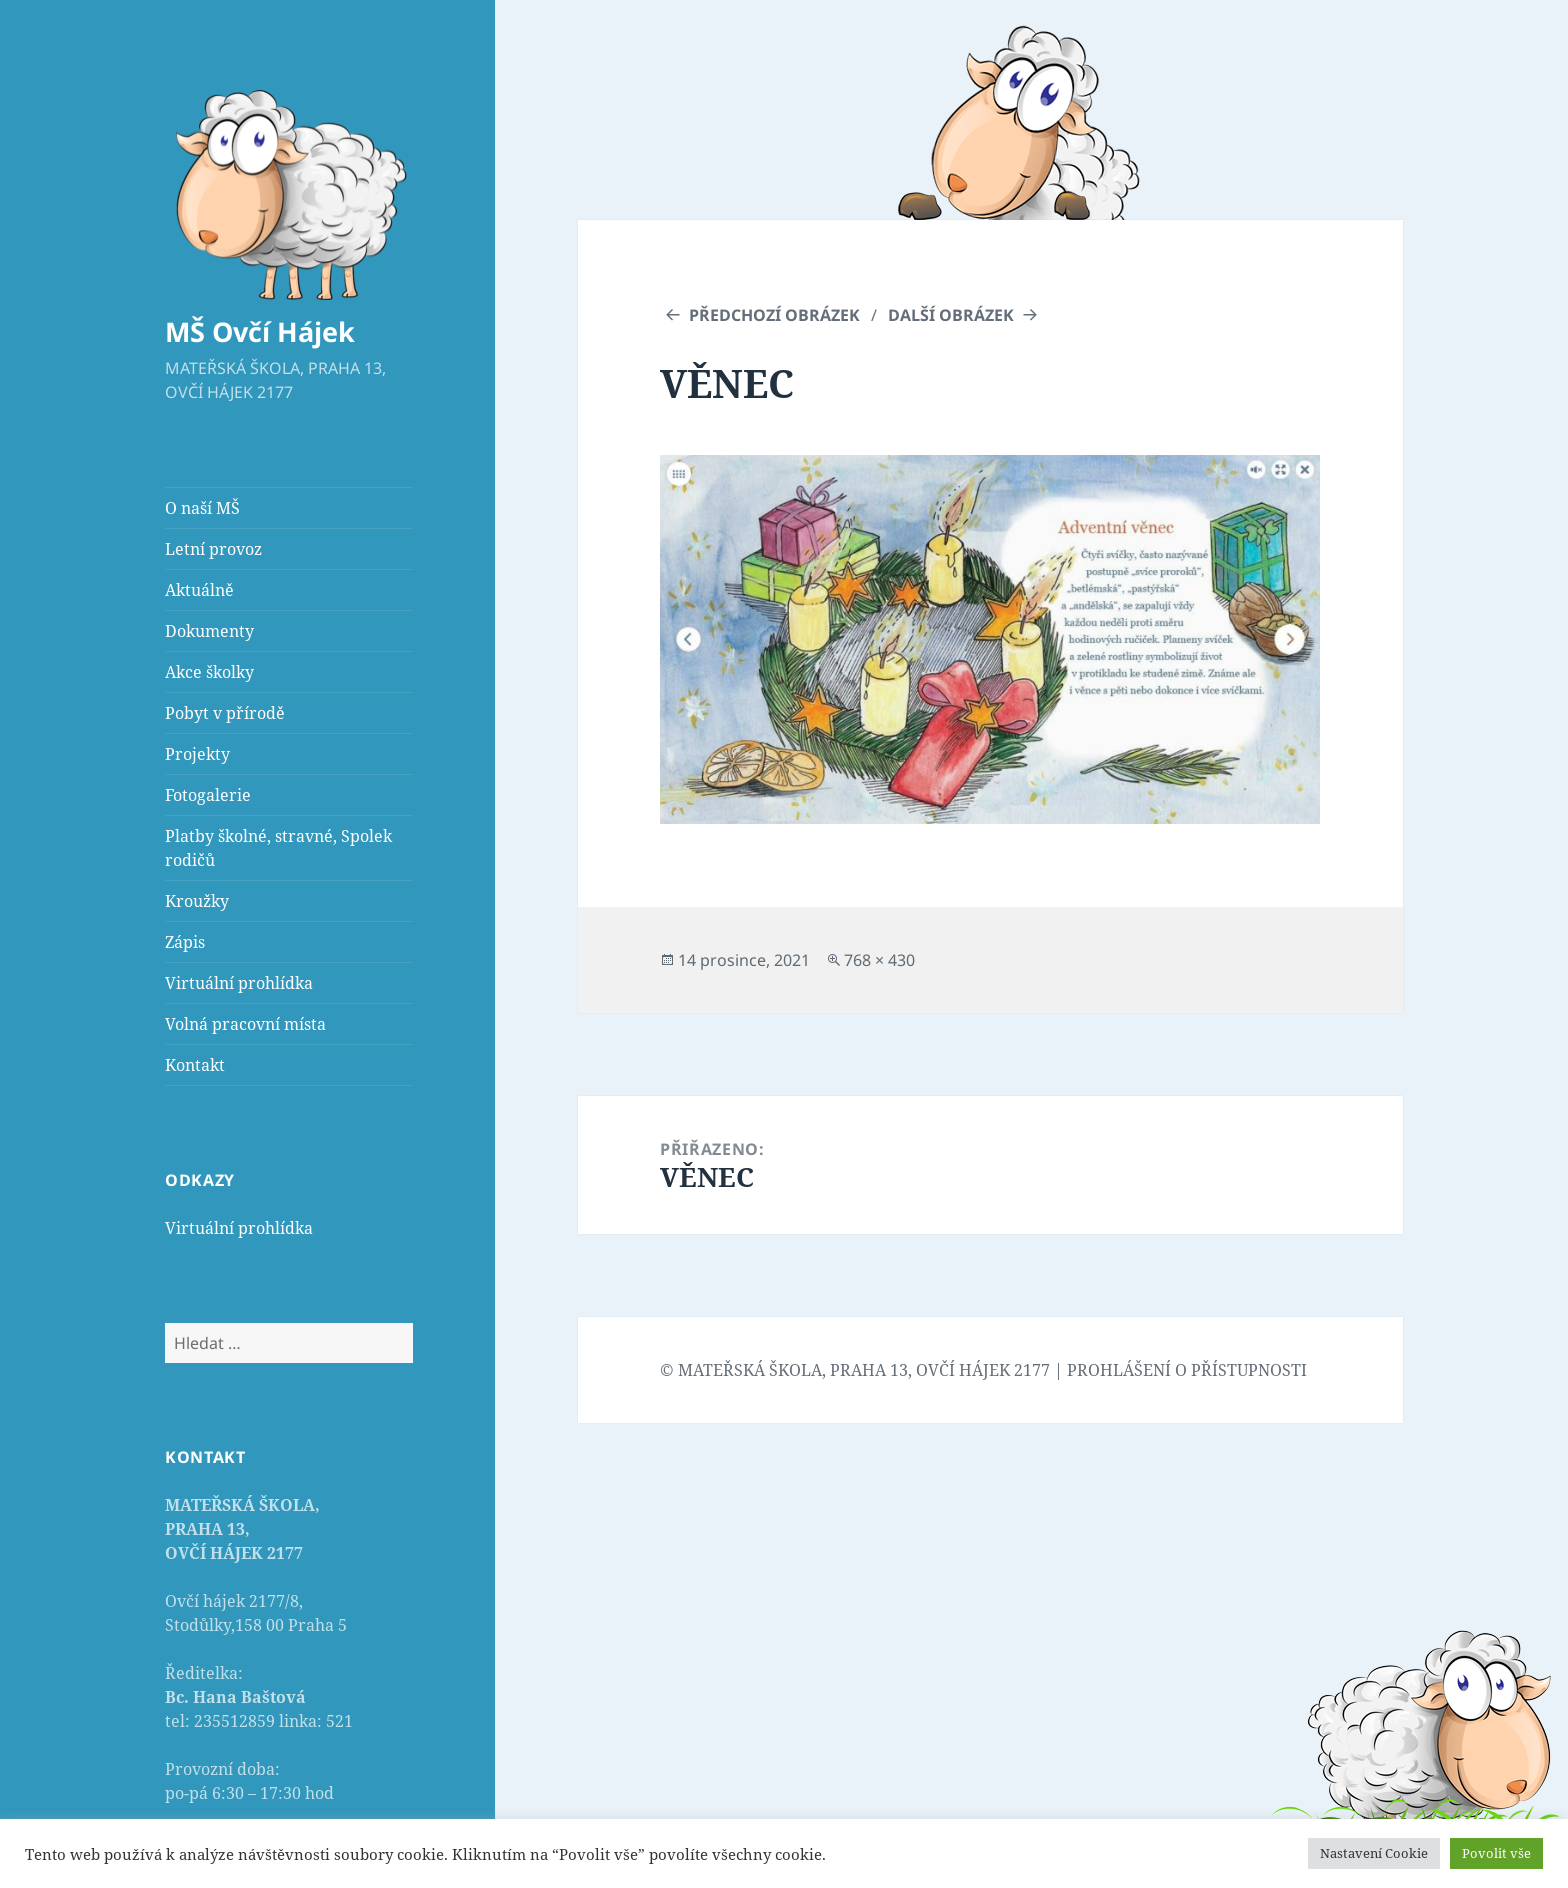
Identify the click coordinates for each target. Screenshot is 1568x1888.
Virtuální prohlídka (239, 983)
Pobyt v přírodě (225, 713)
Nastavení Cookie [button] (1374, 1853)
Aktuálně (199, 590)
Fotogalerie (208, 795)
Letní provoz (213, 549)
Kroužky (197, 901)
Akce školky (209, 672)
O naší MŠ (202, 508)
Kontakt (195, 1065)
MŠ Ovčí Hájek (260, 331)
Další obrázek (951, 315)
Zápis (185, 942)
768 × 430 (879, 960)
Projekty (197, 754)
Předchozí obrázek (774, 315)
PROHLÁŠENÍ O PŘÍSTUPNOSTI (1187, 1370)
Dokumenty (209, 631)
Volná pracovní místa (245, 1024)
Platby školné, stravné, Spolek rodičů (278, 848)
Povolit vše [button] (1496, 1853)
